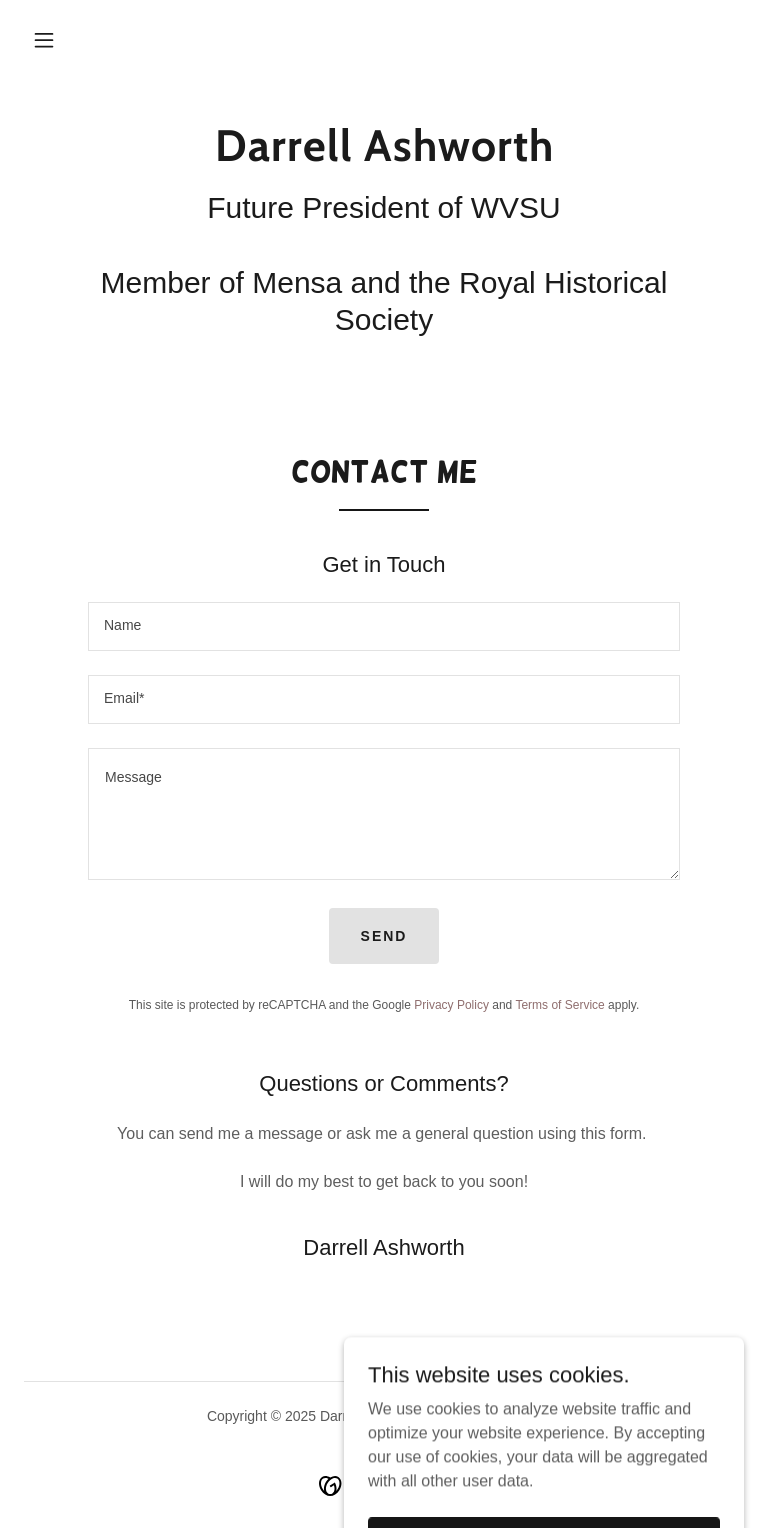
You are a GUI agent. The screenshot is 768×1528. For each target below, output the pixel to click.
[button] (44, 40)
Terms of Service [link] (559, 1005)
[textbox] (384, 626)
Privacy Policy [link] (451, 1005)
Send (384, 936)
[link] (384, 155)
